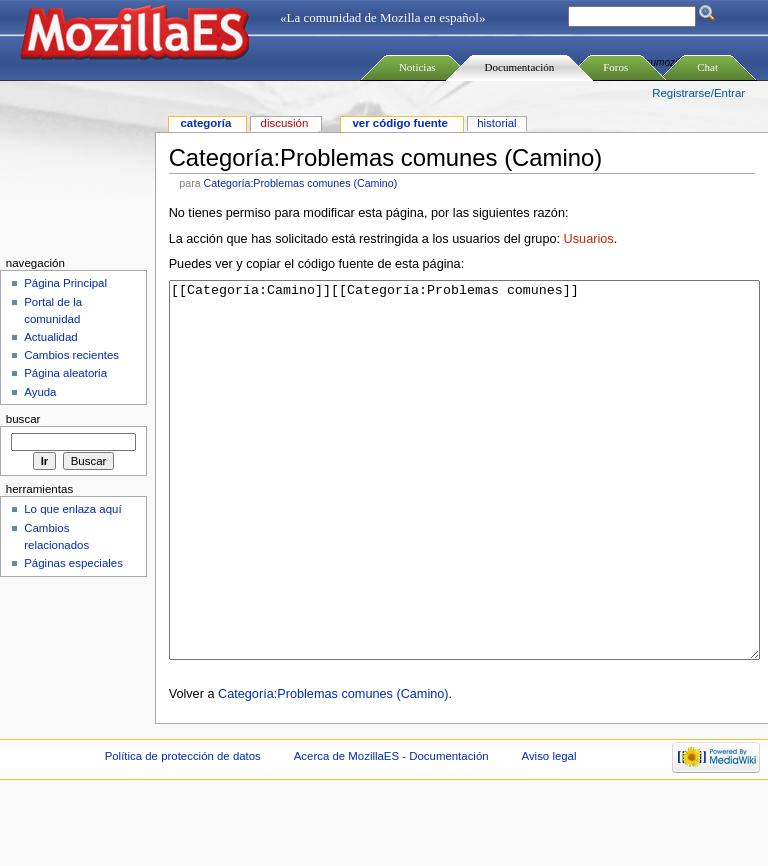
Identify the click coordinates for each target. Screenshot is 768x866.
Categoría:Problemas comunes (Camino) (301, 183)
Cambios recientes (71, 355)
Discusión (285, 123)
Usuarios (589, 239)
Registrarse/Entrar (698, 93)
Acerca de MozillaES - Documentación (391, 831)
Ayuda (40, 392)
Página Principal (65, 283)
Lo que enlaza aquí (72, 509)
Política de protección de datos (183, 831)
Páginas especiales (73, 563)
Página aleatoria (65, 373)
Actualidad (51, 337)
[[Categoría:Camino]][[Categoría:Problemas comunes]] (464, 507)
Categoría (205, 123)
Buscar (23, 419)
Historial (496, 123)
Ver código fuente (399, 123)
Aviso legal (548, 831)
